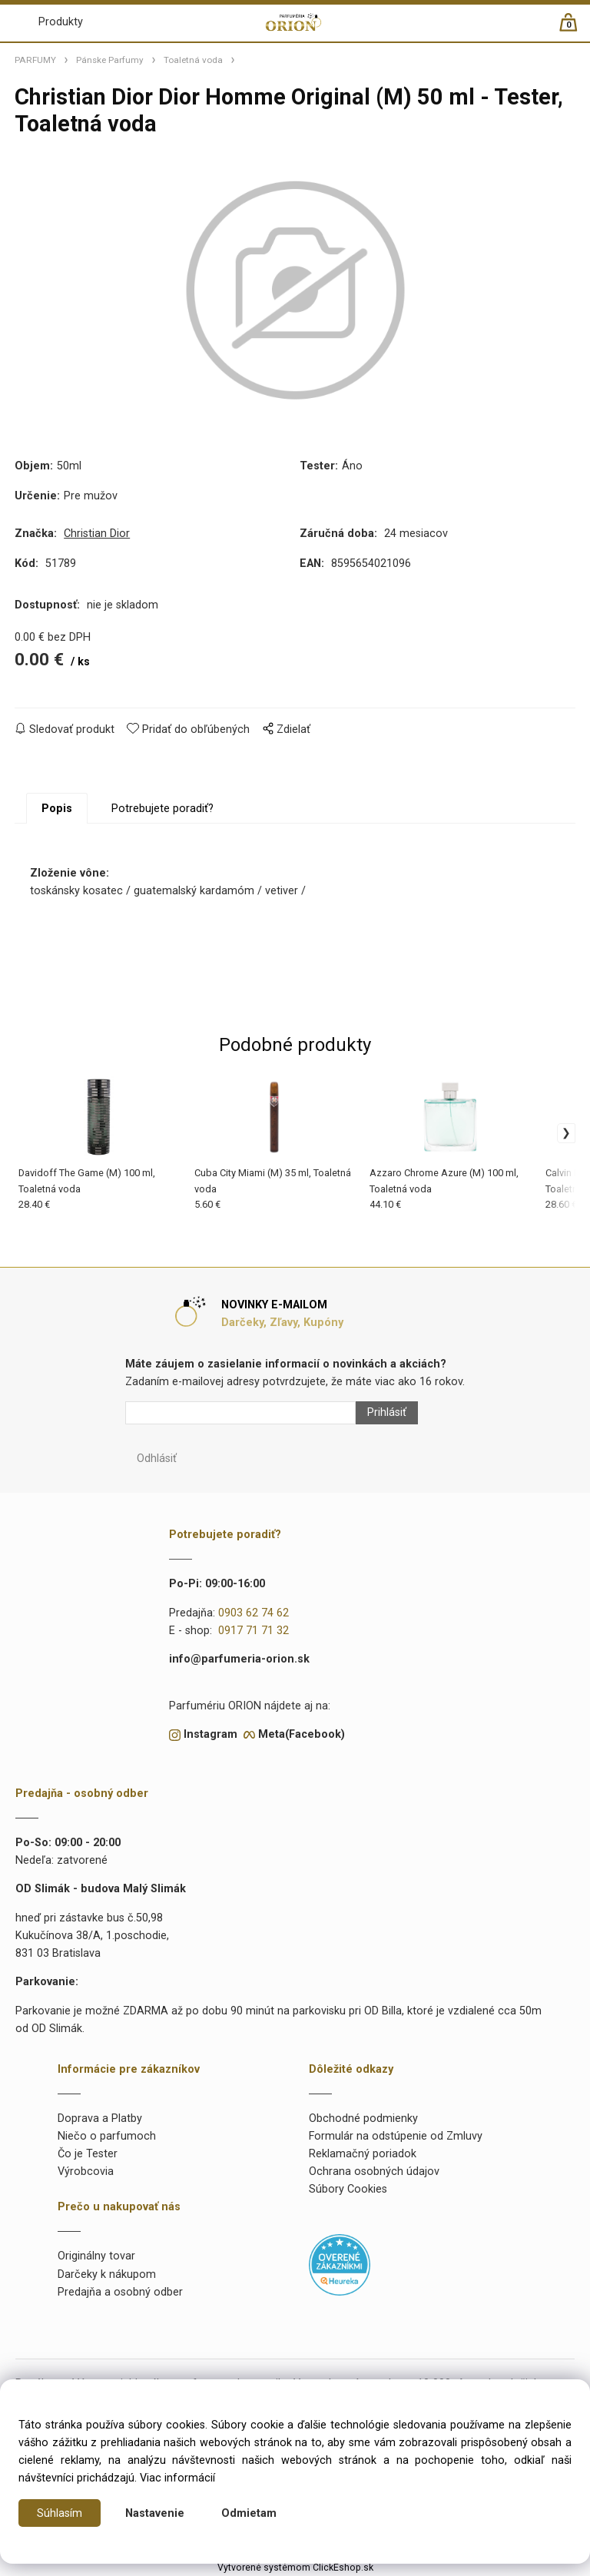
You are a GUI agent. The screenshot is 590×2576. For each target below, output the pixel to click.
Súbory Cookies (348, 2189)
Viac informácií (177, 2478)
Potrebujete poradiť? (162, 808)
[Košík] (576, 28)
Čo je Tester (88, 2153)
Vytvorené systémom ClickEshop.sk (295, 2567)
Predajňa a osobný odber (120, 2292)
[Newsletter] (240, 1412)
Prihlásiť (386, 1412)
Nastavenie (154, 2513)
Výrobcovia (86, 2171)
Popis (56, 808)
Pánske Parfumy (110, 60)
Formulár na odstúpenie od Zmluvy (395, 2136)
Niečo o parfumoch (107, 2136)
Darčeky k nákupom (107, 2274)
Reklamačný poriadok (362, 2153)
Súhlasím (59, 2513)
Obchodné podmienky (363, 2118)
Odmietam (249, 2513)
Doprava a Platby (100, 2118)
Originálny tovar (96, 2256)
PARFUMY (35, 60)
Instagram (210, 1734)
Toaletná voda (193, 60)
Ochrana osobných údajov (374, 2171)
